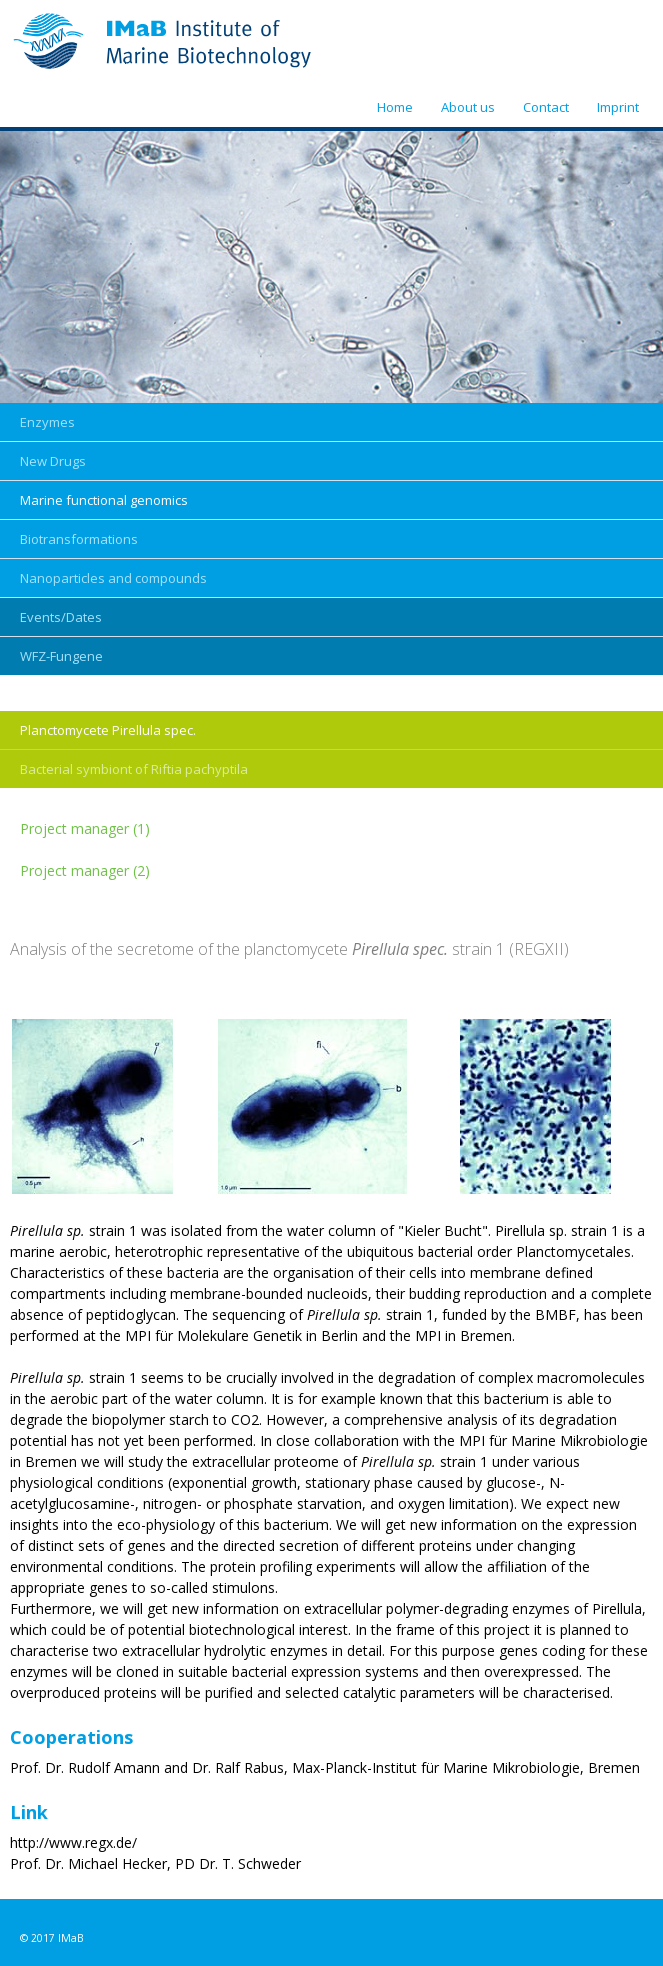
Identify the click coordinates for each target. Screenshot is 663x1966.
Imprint (618, 107)
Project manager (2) (85, 870)
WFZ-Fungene (61, 656)
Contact (546, 107)
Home (395, 107)
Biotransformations (79, 539)
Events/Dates (61, 617)
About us (468, 107)
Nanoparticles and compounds (113, 578)
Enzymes (47, 422)
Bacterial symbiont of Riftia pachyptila (134, 769)
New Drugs (53, 461)
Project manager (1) (85, 828)
